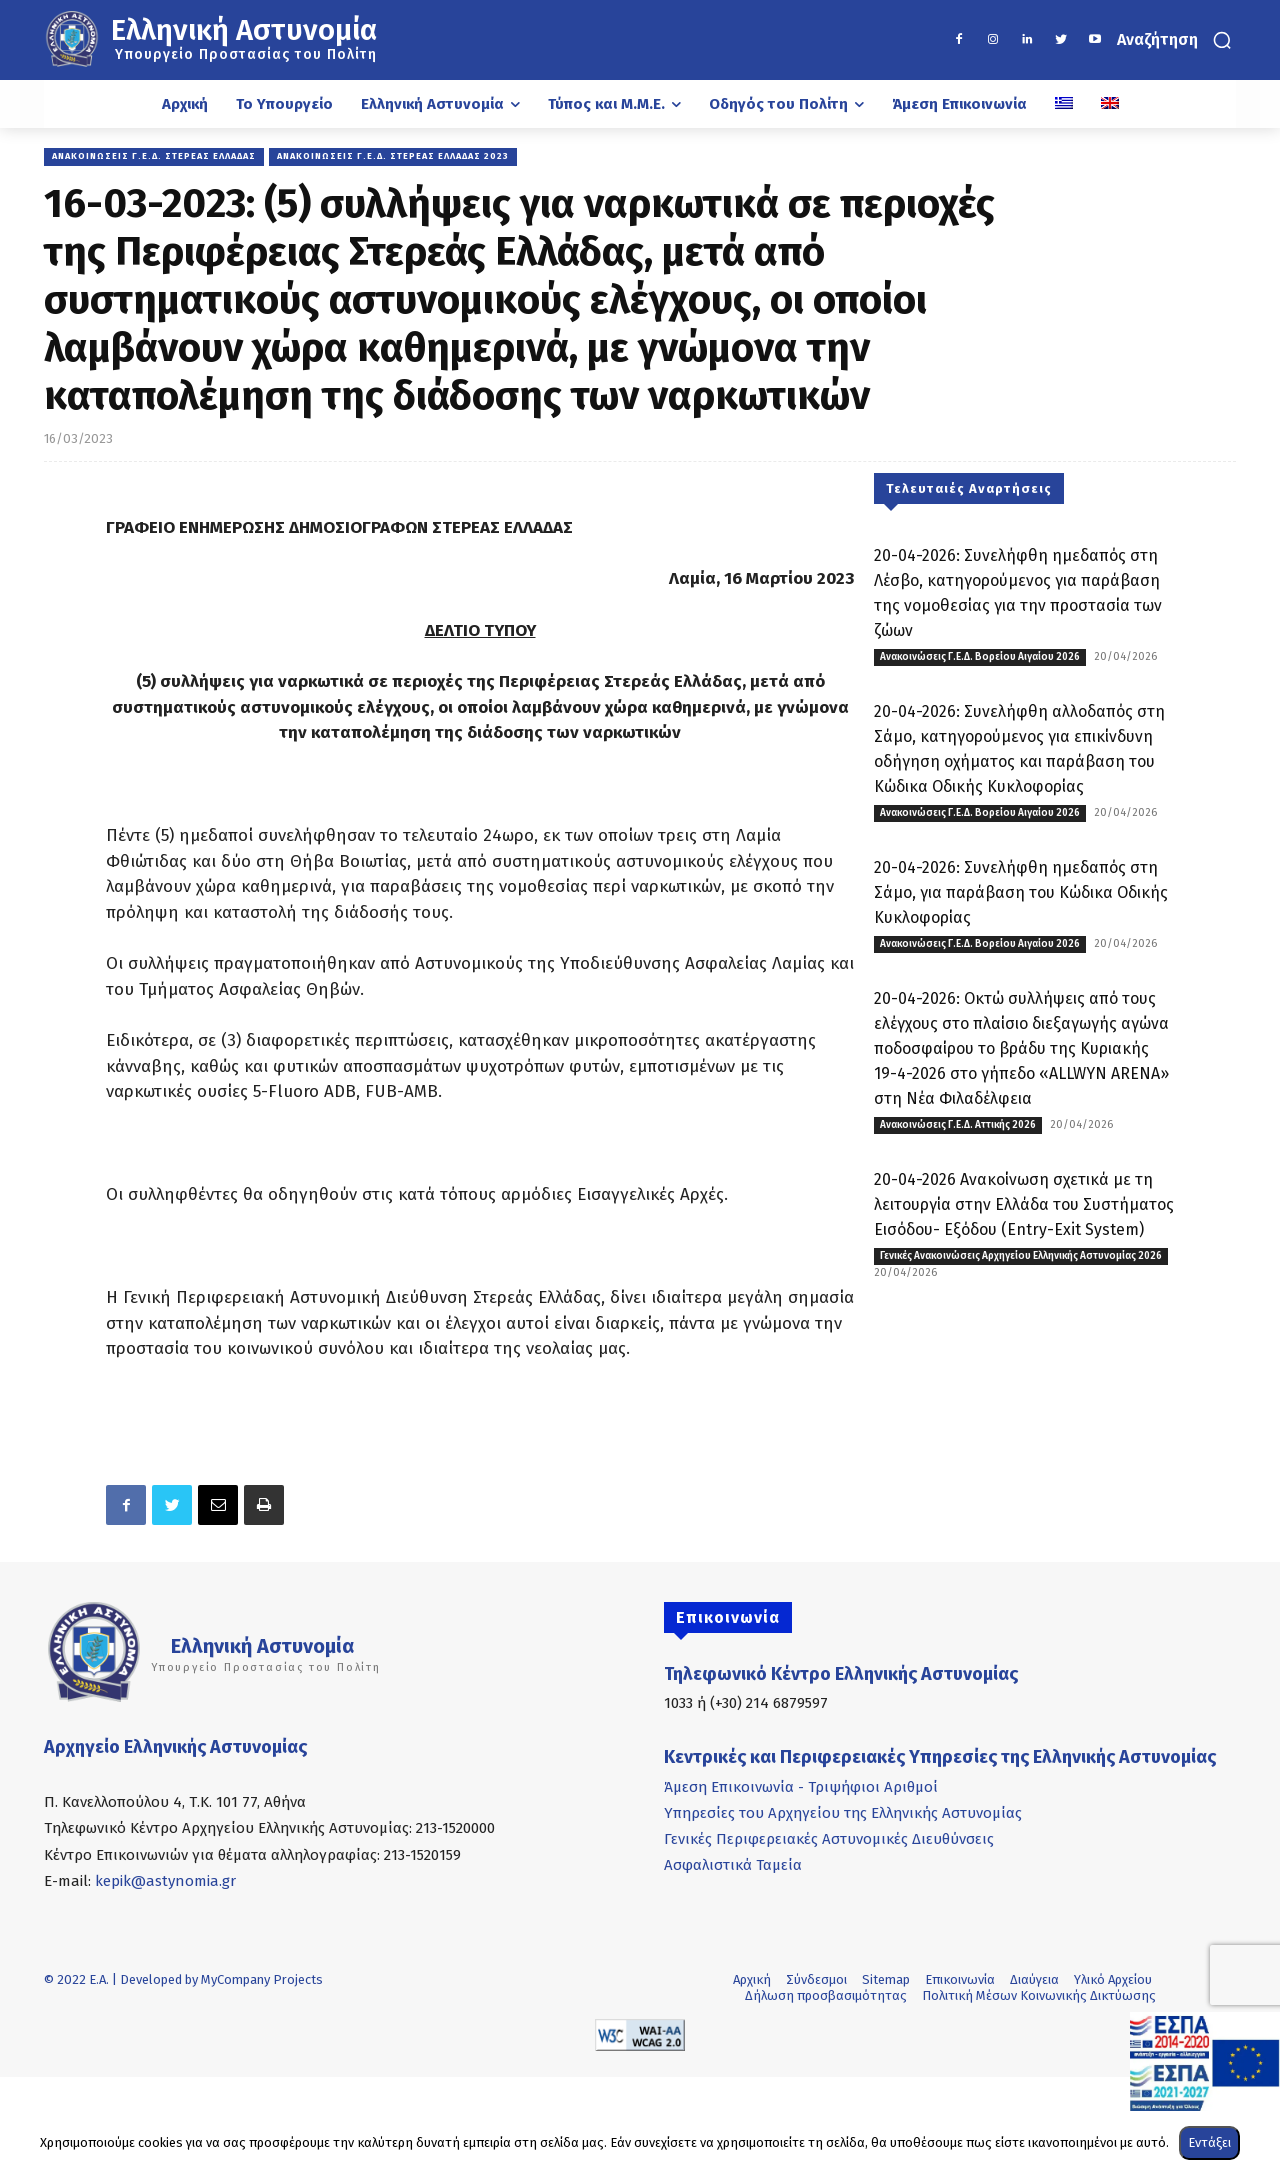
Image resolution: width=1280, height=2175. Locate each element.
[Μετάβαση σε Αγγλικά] (1110, 104)
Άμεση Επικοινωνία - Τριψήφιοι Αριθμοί (801, 1787)
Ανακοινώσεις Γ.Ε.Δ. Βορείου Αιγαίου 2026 (980, 657)
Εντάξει (1209, 2142)
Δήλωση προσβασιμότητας (826, 1995)
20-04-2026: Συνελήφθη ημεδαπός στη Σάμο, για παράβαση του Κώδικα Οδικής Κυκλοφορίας (1021, 892)
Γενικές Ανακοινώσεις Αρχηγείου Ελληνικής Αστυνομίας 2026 (1021, 1256)
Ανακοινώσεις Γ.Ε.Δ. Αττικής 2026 (958, 1125)
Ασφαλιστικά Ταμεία (733, 1865)
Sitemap (886, 1979)
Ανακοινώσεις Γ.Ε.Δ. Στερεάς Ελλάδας (154, 157)
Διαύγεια (1034, 1979)
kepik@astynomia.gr (165, 1881)
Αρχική (752, 1979)
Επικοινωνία (960, 1979)
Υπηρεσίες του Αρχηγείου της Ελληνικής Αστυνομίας (843, 1813)
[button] (1176, 40)
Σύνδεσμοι (816, 1979)
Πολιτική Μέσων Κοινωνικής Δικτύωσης (1039, 1995)
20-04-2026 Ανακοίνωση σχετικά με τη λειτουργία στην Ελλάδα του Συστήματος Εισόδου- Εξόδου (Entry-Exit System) (1024, 1204)
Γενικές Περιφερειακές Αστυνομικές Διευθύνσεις (829, 1839)
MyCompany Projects (262, 1979)
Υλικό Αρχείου (1113, 1979)
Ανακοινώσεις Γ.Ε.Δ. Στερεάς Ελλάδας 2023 (393, 157)
